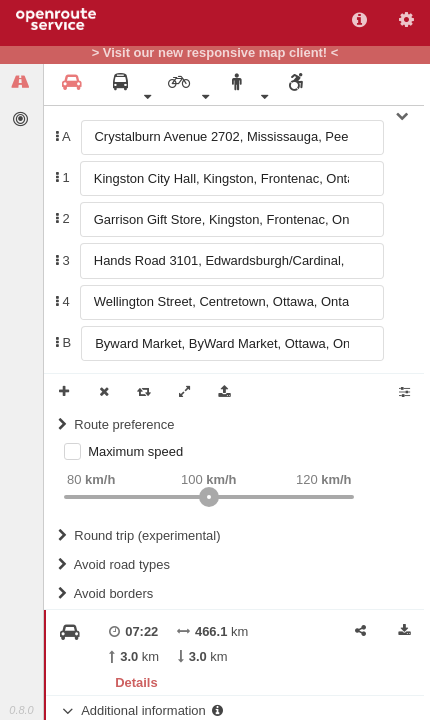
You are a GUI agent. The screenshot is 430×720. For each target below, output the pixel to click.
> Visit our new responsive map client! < (215, 53)
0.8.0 (21, 710)
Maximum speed (135, 451)
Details (136, 682)
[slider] (209, 497)
